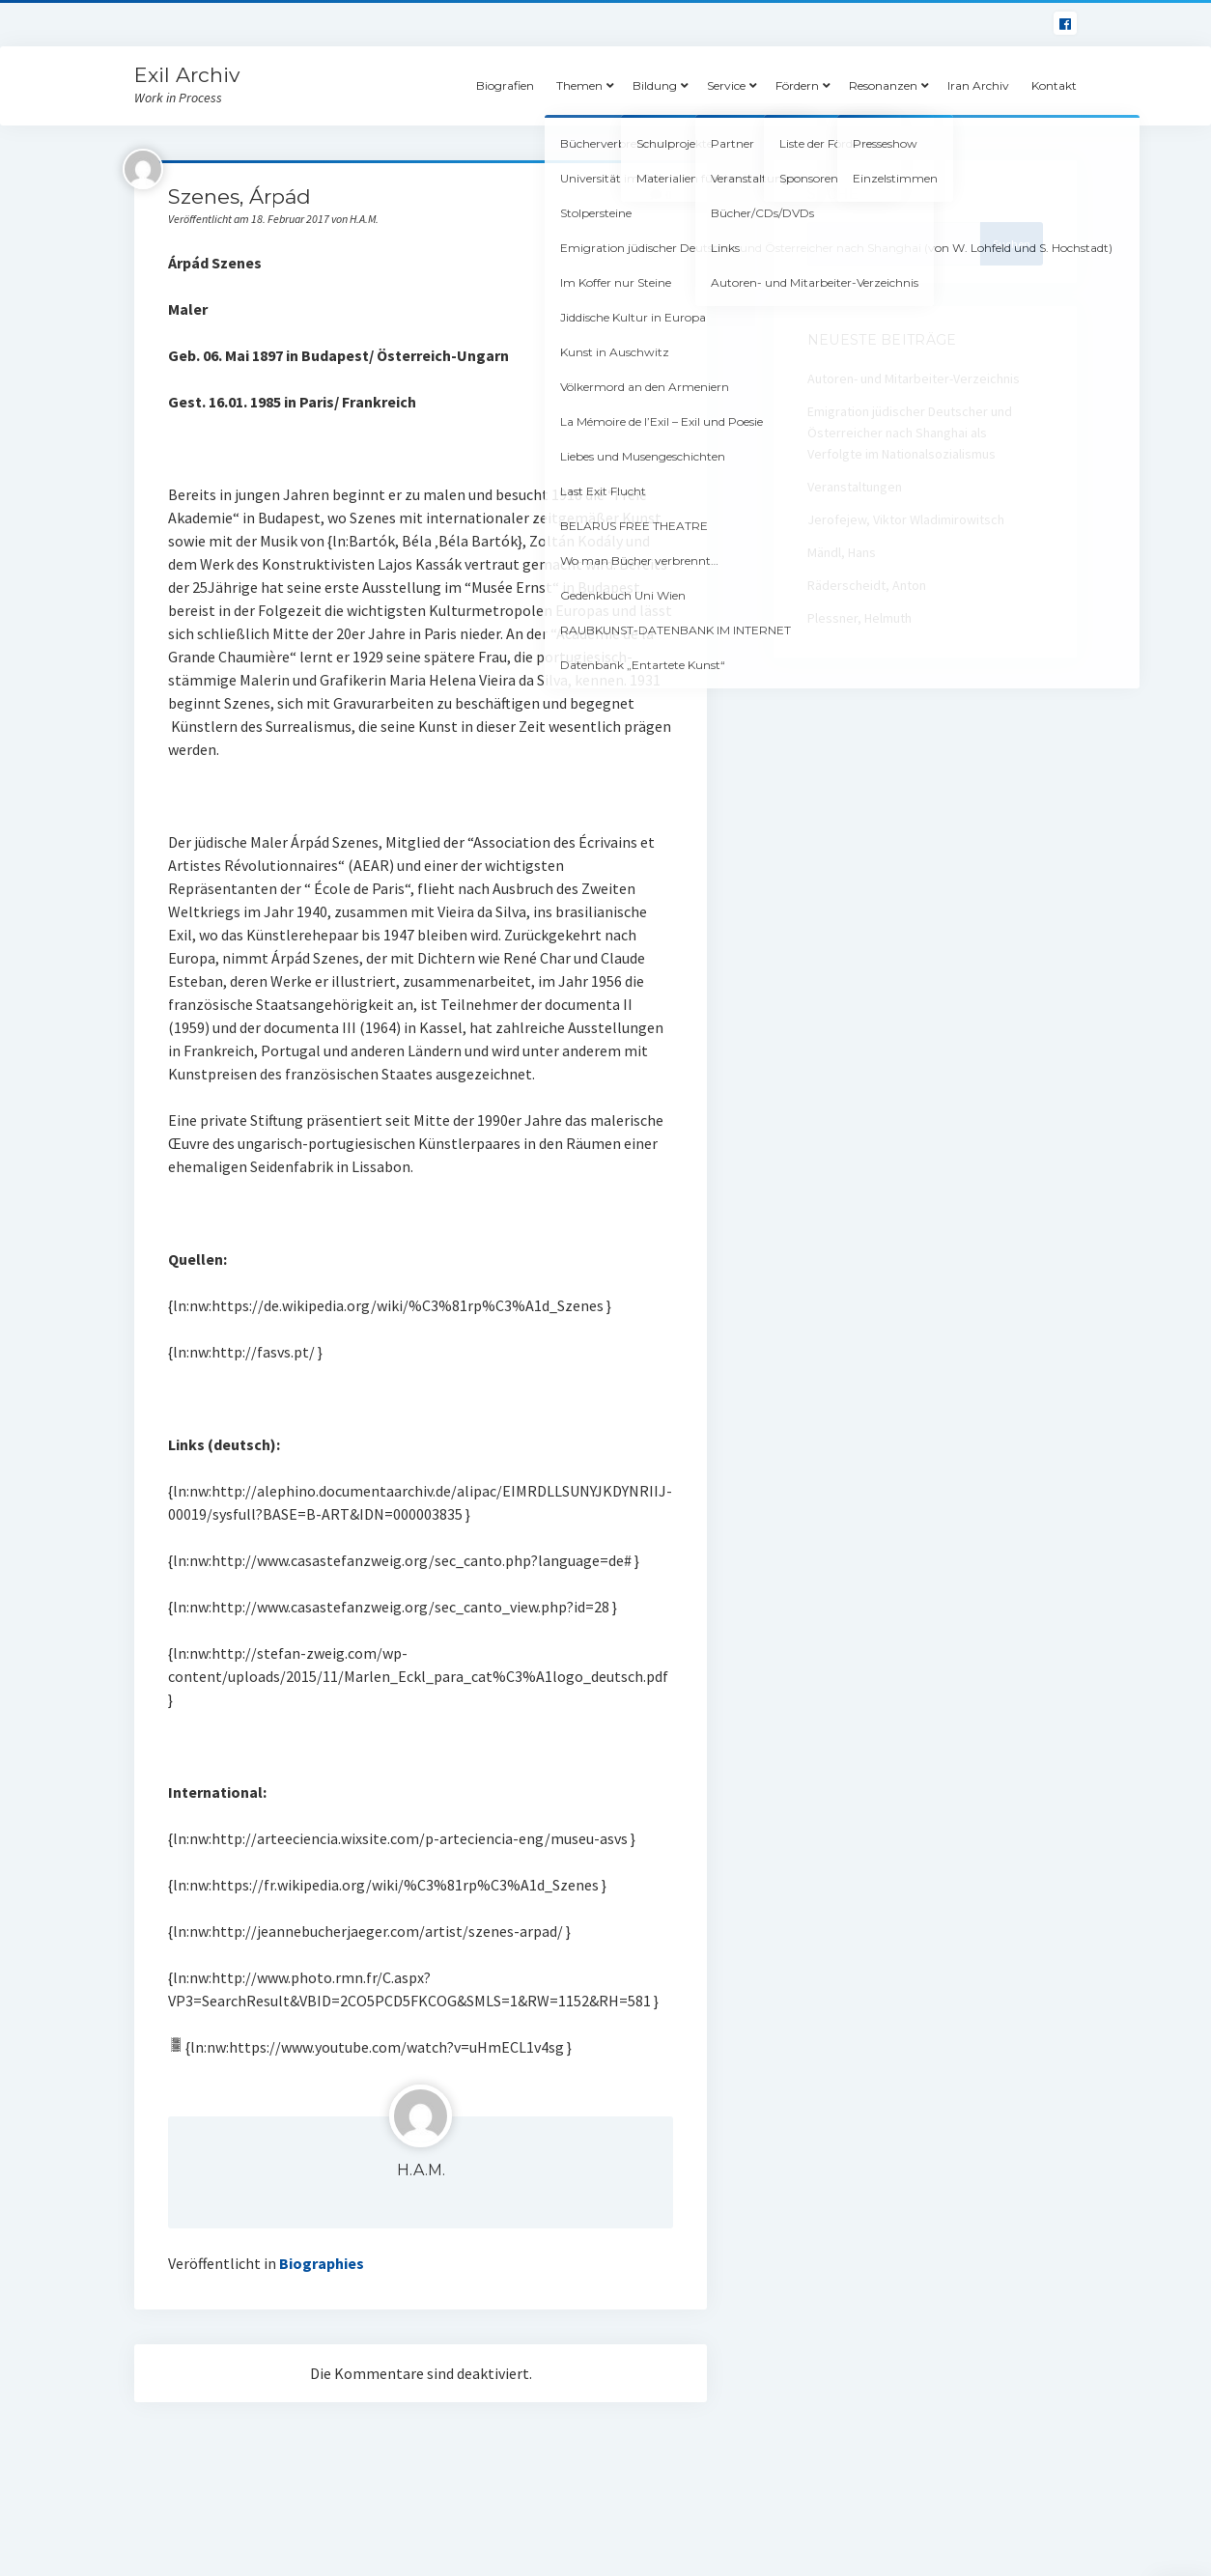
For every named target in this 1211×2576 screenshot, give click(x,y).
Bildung (655, 85)
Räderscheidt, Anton (866, 585)
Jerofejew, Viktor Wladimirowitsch (905, 519)
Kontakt (1054, 85)
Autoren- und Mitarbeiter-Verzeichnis (913, 378)
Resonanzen (883, 85)
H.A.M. (421, 2170)
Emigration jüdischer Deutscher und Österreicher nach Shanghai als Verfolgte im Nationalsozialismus (909, 432)
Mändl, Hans (841, 552)
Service (726, 85)
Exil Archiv (186, 75)
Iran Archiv (978, 85)
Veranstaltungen (854, 486)
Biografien (505, 85)
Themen (579, 85)
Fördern (797, 85)
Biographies (321, 2263)
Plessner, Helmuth (859, 618)
